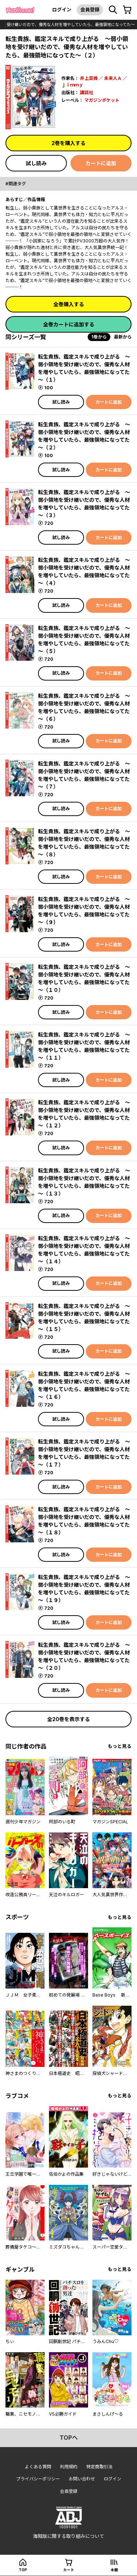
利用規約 (68, 2466)
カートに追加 (100, 163)
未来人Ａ (113, 78)
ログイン (61, 9)
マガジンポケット (101, 100)
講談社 (86, 92)
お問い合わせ (82, 2479)
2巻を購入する (68, 143)
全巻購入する (68, 304)
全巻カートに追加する (68, 324)
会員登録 (89, 9)
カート (68, 2570)
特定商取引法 (99, 2466)
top (23, 2570)
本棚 (114, 2570)
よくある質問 (38, 2466)
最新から (123, 337)
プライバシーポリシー (38, 2479)
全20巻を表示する (68, 1719)
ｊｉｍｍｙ (72, 85)
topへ (69, 2437)
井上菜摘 (89, 78)
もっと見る (120, 1746)
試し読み (36, 163)
